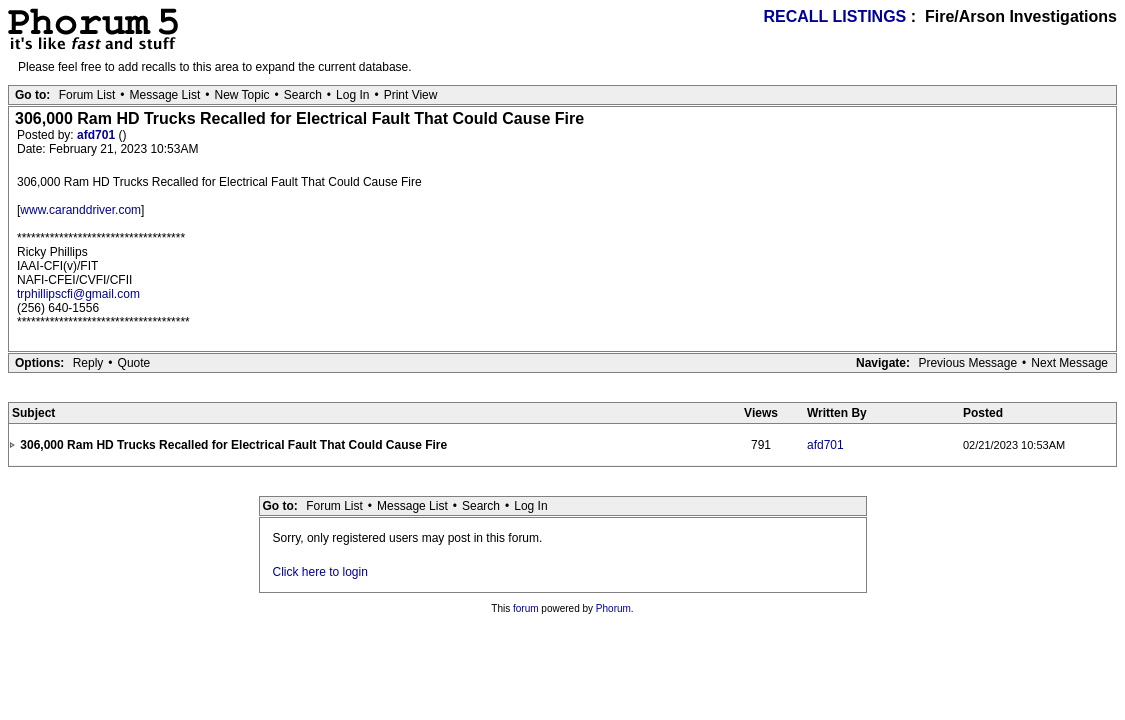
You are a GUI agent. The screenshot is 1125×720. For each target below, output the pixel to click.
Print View (411, 95)
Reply (88, 363)
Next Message (1069, 363)
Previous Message (967, 363)
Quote (134, 363)
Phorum (613, 608)
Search (303, 95)
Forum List (87, 95)
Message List (165, 95)
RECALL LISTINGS (834, 16)
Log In (352, 95)
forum (526, 608)
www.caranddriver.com (80, 210)
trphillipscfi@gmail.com (78, 294)
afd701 (97, 135)
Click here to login (320, 572)
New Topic (241, 95)
